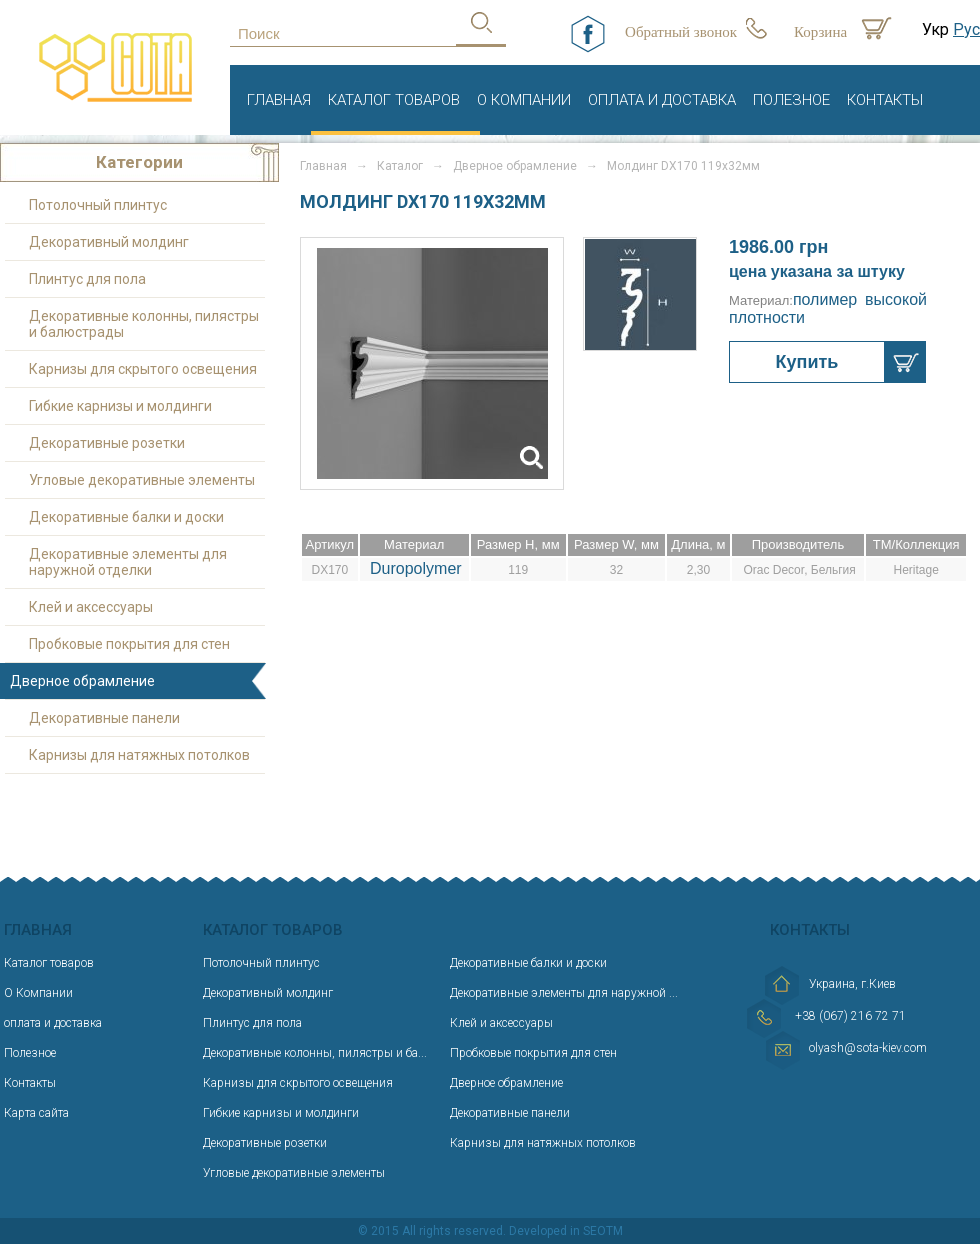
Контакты (885, 100)
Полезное (791, 100)
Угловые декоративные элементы (142, 480)
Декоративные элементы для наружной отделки (128, 562)
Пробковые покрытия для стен (129, 644)
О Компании (524, 100)
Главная (279, 100)
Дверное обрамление (506, 1083)
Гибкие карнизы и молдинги (120, 406)
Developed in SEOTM (566, 1231)
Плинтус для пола (87, 279)
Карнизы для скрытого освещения (143, 369)
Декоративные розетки (107, 443)
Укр (935, 29)
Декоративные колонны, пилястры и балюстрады (144, 324)
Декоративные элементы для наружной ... (564, 993)
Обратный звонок (681, 32)
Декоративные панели (104, 718)
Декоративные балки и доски (126, 517)
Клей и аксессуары (91, 607)
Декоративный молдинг (109, 242)
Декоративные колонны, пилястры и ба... (315, 1053)
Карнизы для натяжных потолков (139, 755)
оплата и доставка (662, 100)
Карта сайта (36, 1113)
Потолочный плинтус (98, 205)
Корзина (820, 32)
